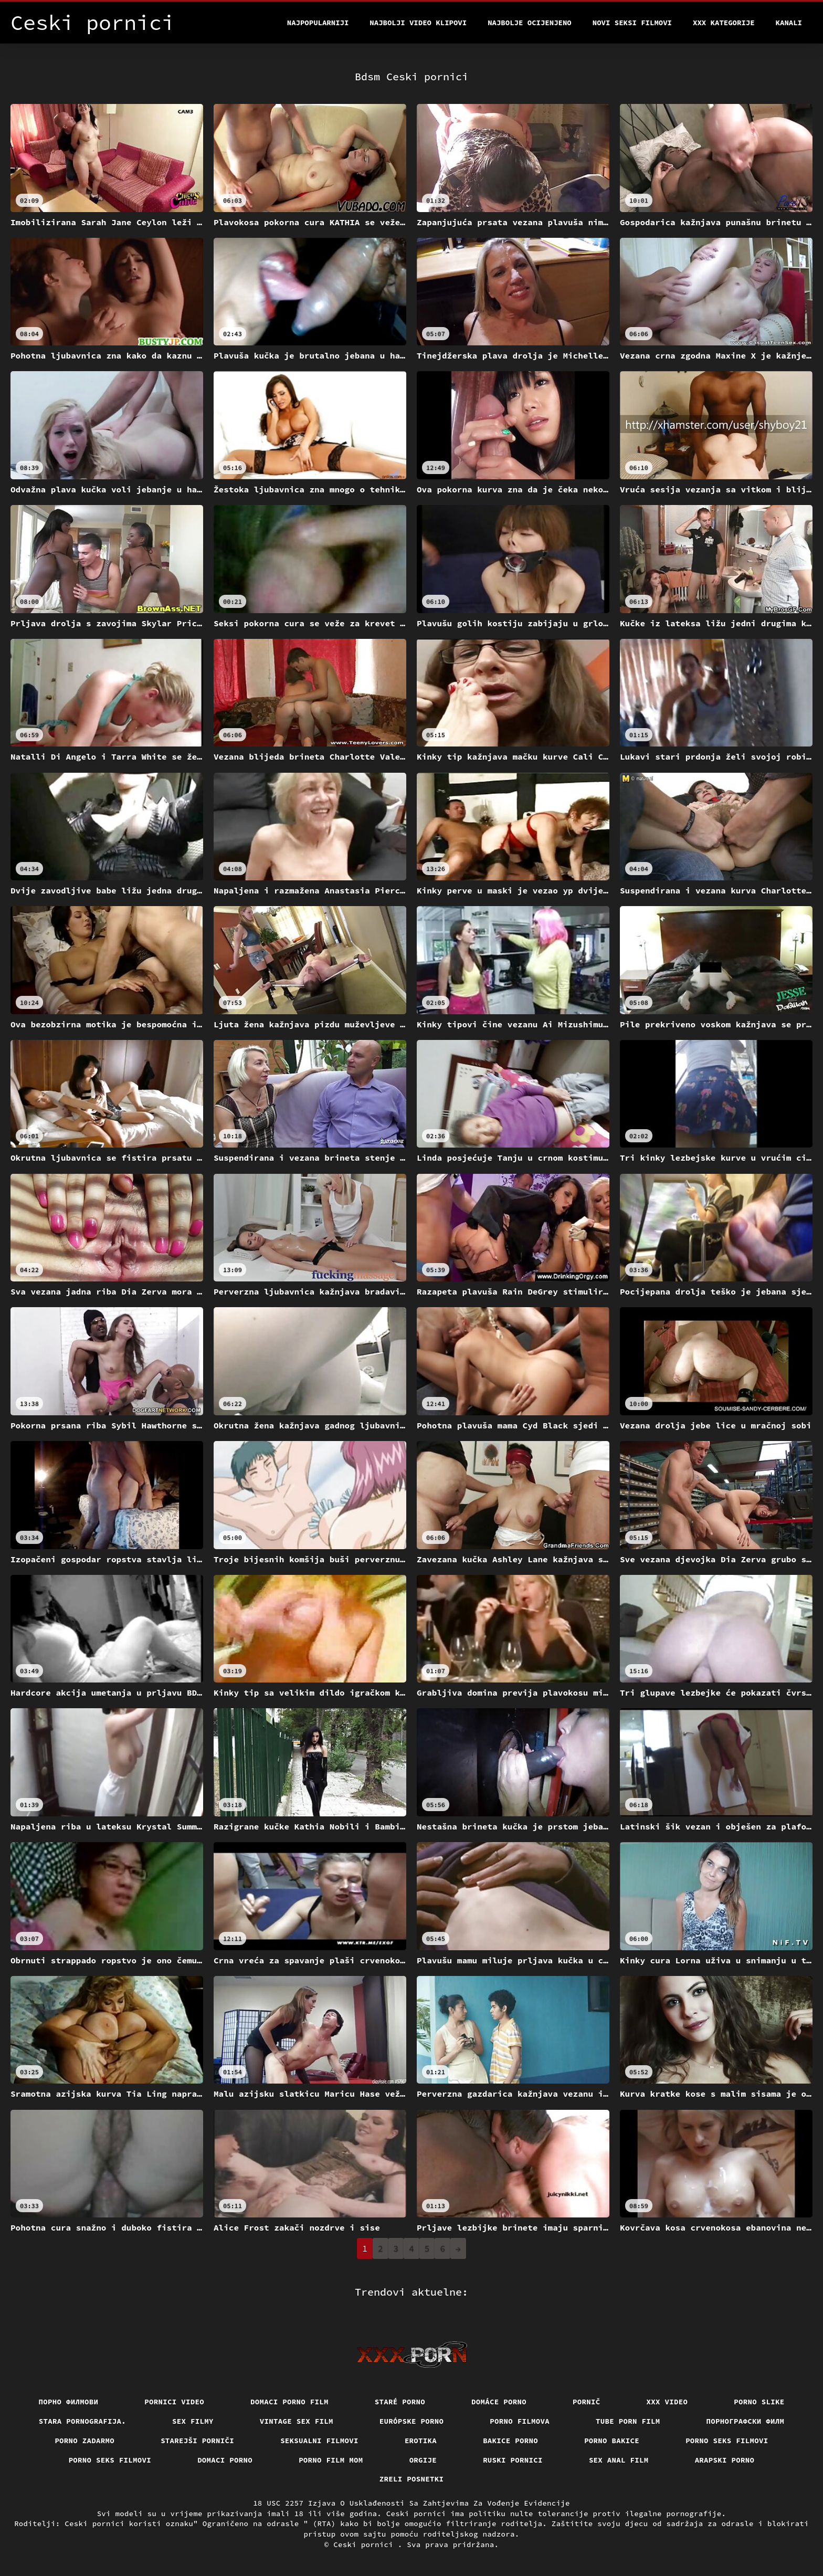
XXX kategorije (724, 22)
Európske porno (411, 2421)
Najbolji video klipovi (418, 22)
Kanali (789, 22)
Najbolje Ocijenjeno (530, 22)
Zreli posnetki (411, 2479)
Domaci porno (224, 2460)
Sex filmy (193, 2421)
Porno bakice (611, 2440)
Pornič (586, 2401)
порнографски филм (745, 2421)
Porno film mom (331, 2460)
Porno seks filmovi (726, 2440)
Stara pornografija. (82, 2421)
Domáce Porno (498, 2401)
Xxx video (667, 2401)
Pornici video (174, 2401)
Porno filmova (520, 2421)
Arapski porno (725, 2460)
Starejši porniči (197, 2440)
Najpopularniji (318, 22)
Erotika (421, 2440)
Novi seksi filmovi (632, 22)
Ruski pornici (513, 2460)
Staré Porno (400, 2401)
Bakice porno (510, 2440)
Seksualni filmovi (319, 2440)
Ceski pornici (365, 2544)
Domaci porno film (289, 2401)
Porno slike (759, 2401)
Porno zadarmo (84, 2440)
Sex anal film (619, 2460)
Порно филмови (69, 2401)
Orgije (423, 2460)
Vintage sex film (296, 2421)
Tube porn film (628, 2421)
